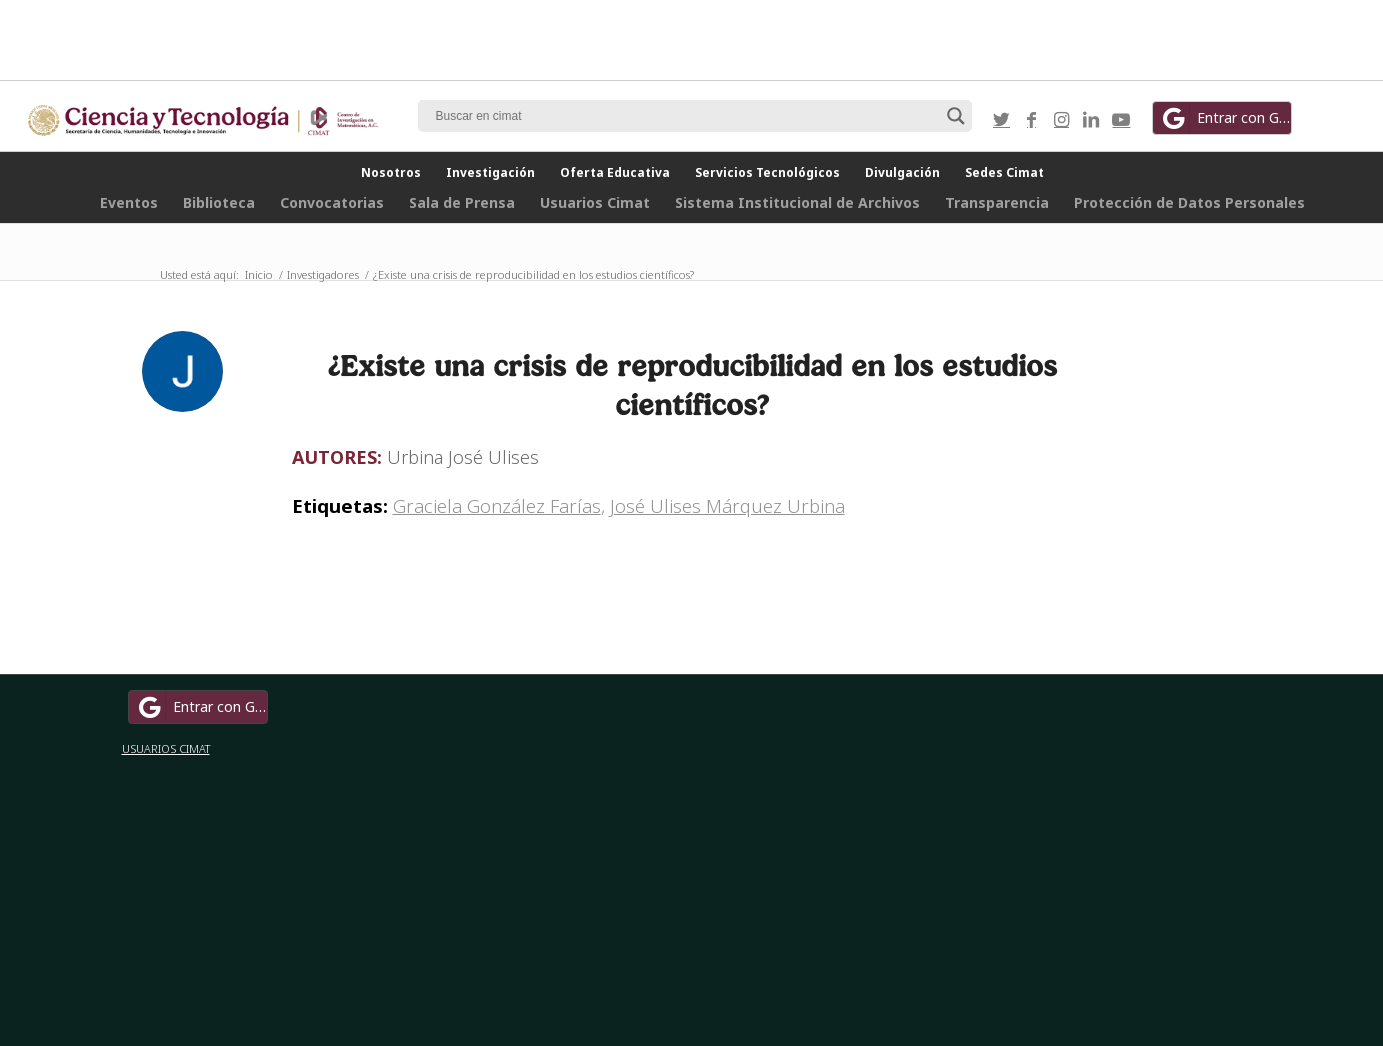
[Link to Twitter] (1001, 119)
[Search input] (686, 116)
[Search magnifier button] (956, 116)
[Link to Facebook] (1031, 119)
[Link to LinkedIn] (1091, 119)
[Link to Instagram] (1061, 119)
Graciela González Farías (497, 505)
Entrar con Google (1225, 118)
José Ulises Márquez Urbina (727, 505)
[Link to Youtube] (1121, 119)
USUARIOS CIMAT (166, 748)
